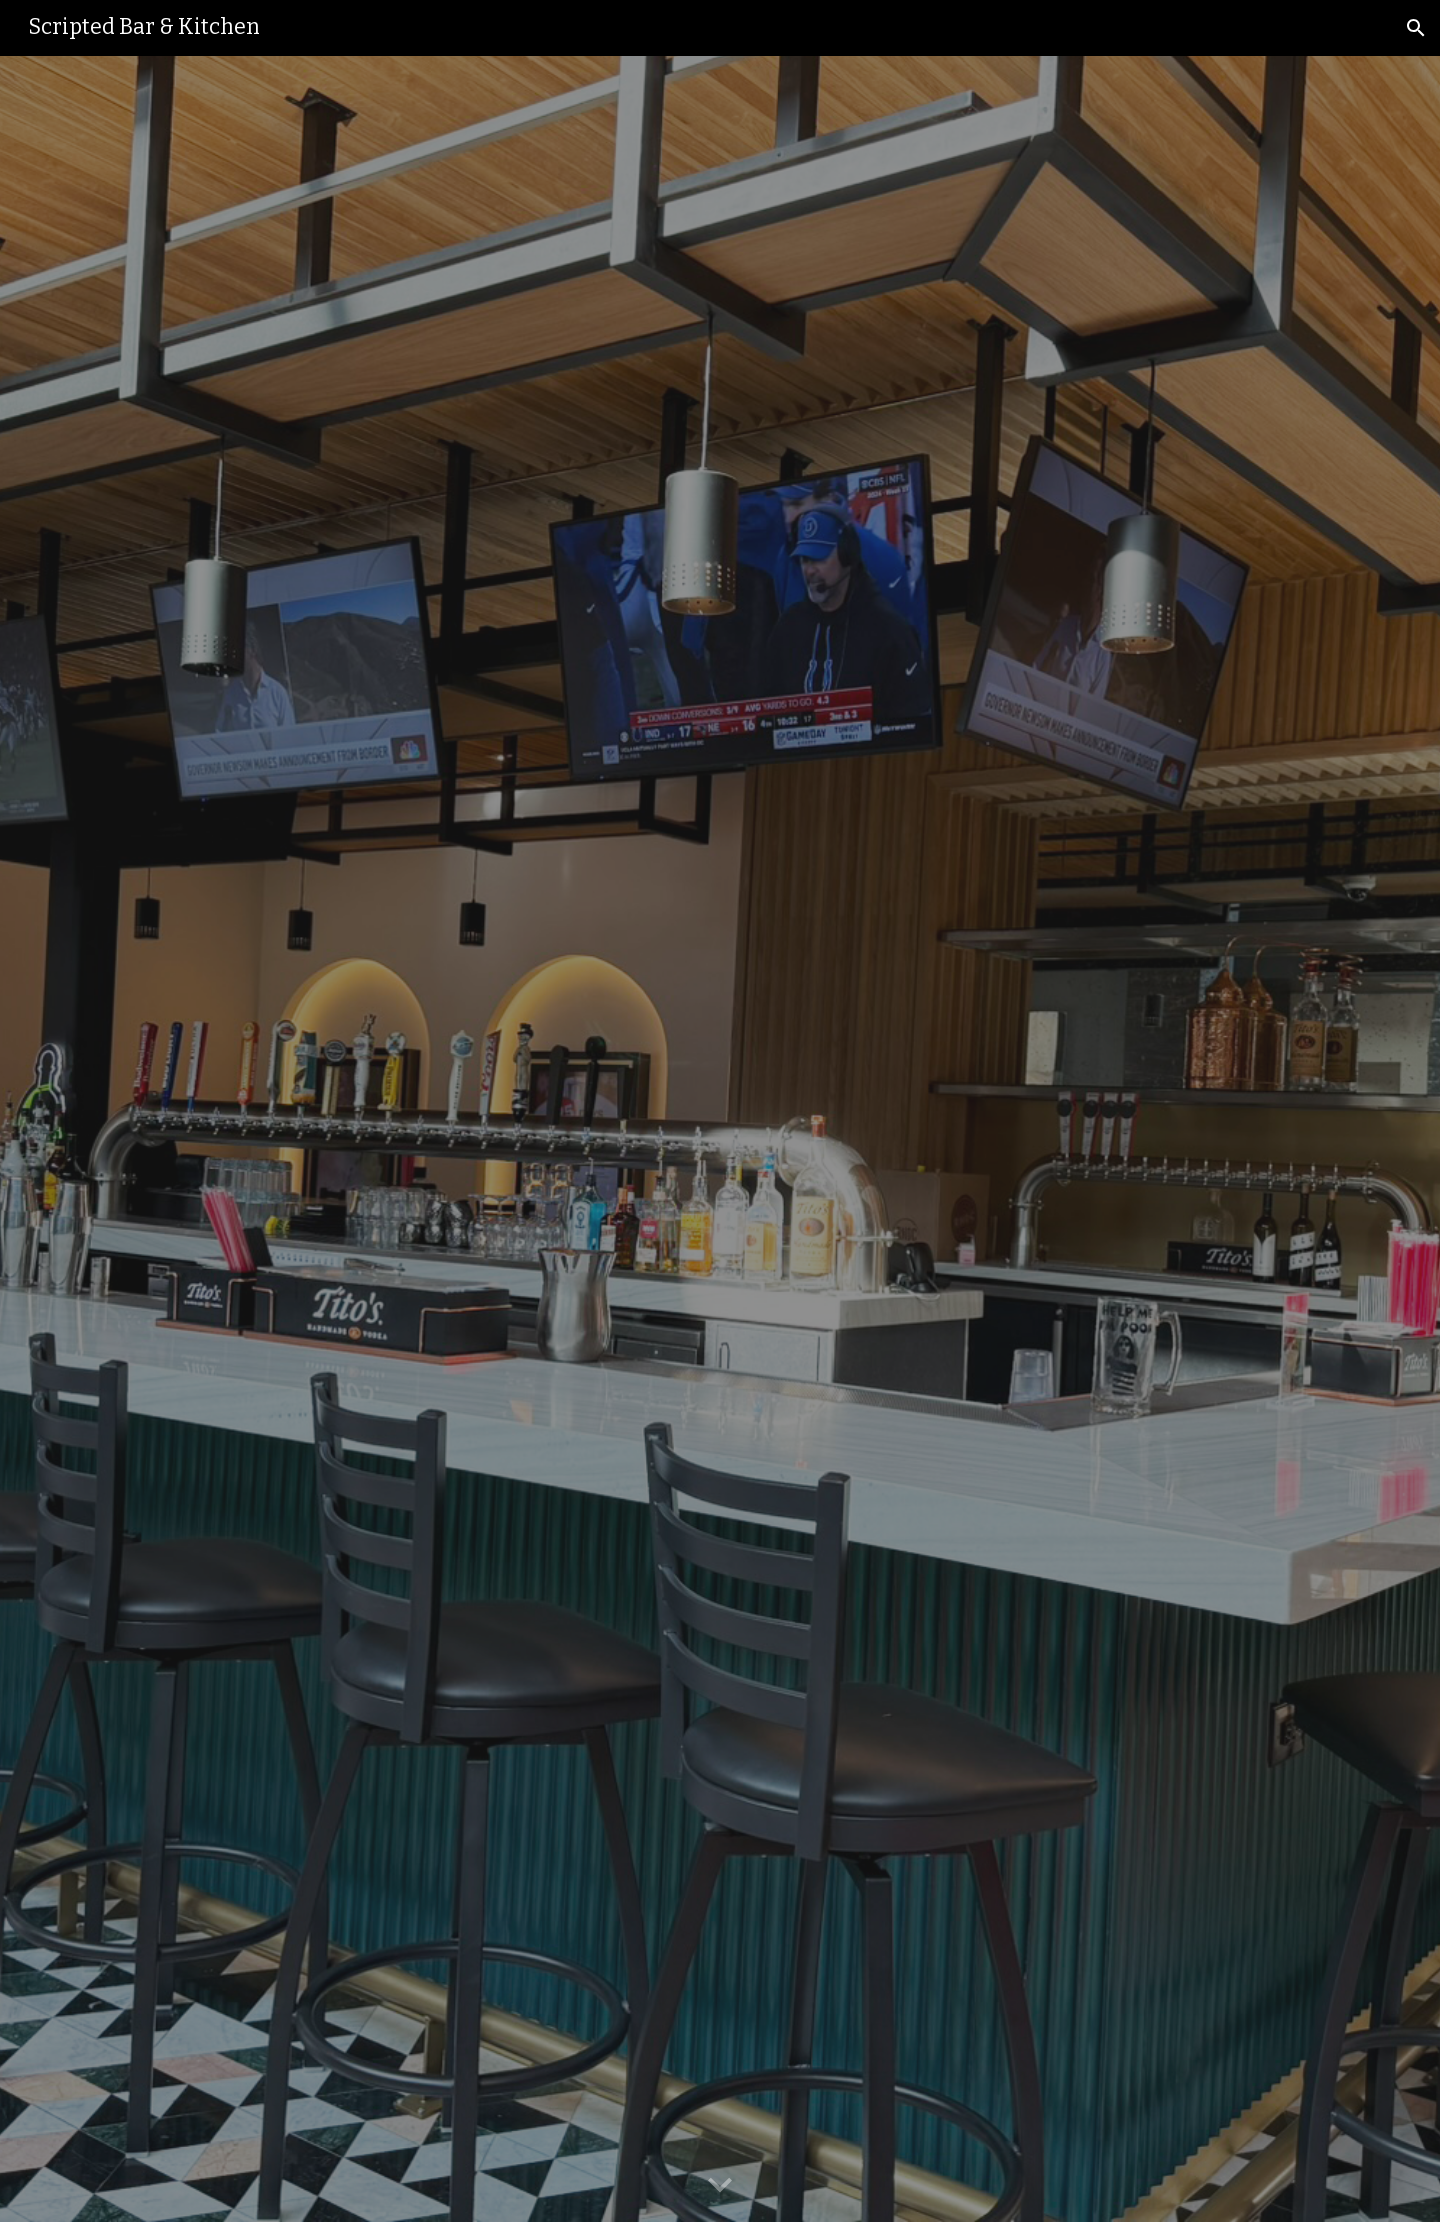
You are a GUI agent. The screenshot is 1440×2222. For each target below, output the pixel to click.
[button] (1416, 28)
